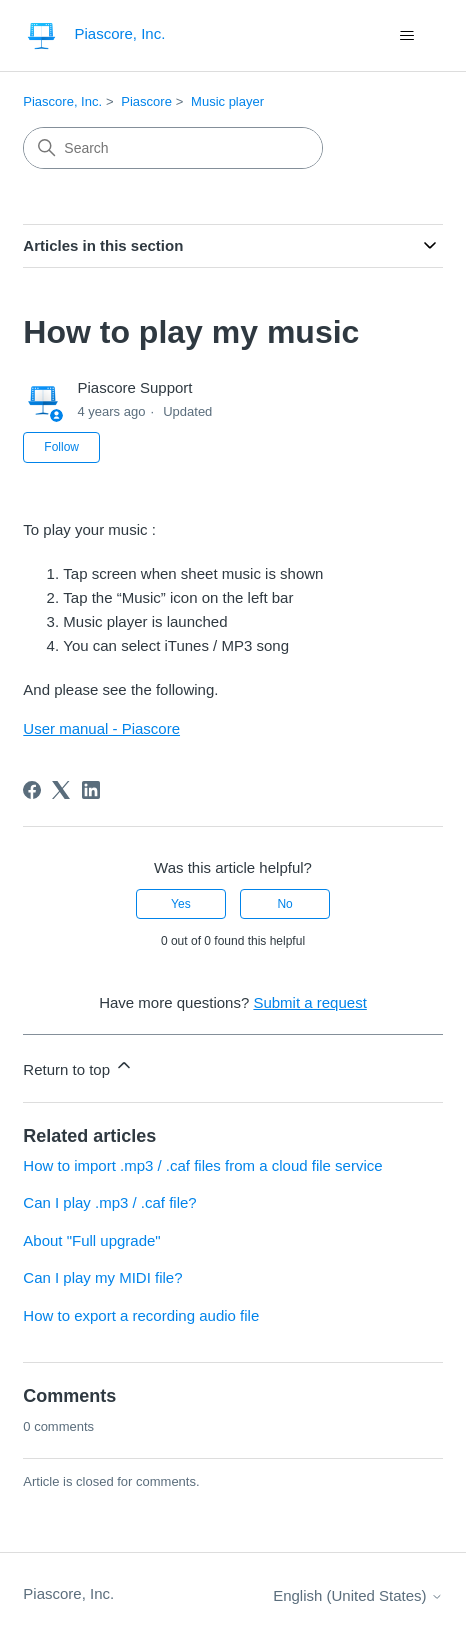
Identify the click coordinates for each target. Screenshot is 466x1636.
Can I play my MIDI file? (102, 1277)
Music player (227, 101)
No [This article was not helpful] (284, 904)
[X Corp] (61, 790)
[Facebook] (32, 790)
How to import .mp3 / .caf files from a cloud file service (202, 1165)
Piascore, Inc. (62, 101)
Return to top (78, 1066)
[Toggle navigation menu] (407, 36)
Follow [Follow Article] (61, 447)
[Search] (173, 148)
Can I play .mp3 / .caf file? (109, 1202)
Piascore (146, 101)
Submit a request (309, 1002)
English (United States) (358, 1595)
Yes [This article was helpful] (181, 904)
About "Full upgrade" (91, 1240)
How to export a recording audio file (141, 1315)
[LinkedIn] (91, 790)
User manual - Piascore (101, 728)
